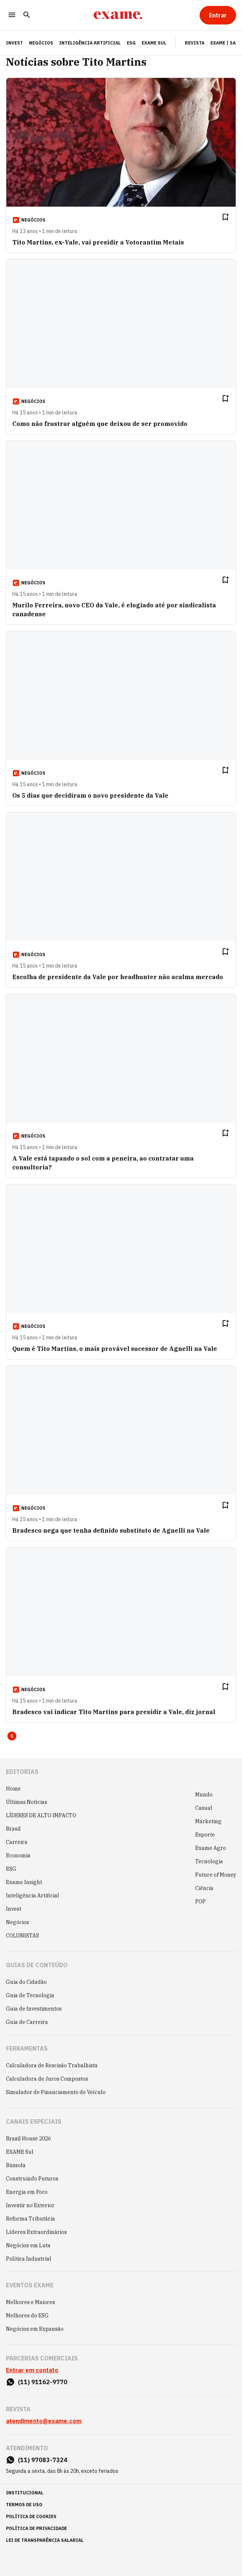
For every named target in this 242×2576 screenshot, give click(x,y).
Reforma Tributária (30, 2218)
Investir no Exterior (30, 2205)
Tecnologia (209, 1861)
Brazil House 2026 (28, 2138)
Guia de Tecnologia (30, 1995)
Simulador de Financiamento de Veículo (56, 2092)
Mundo (204, 1794)
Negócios (41, 43)
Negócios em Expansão (35, 2329)
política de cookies (31, 2516)
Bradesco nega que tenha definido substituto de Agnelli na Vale (111, 1530)
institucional (24, 2492)
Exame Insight (24, 1882)
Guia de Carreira (27, 2022)
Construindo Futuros (32, 2178)
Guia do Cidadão (26, 1982)
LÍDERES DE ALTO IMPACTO (41, 1815)
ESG (131, 43)
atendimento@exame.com (43, 2421)
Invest (13, 1909)
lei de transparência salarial (45, 2540)
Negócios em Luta (28, 2245)
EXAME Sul (154, 43)
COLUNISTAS (22, 1935)
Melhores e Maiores (30, 2302)
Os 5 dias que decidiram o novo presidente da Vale (90, 795)
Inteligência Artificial (90, 43)
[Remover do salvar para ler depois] (225, 217)
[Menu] (12, 15)
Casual (203, 1808)
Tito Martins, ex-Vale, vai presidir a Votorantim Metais (98, 242)
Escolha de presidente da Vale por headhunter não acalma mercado (117, 977)
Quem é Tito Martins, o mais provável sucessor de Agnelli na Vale (114, 1348)
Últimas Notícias (26, 1802)
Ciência (204, 1888)
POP (200, 1901)
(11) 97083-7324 (42, 2460)
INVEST (14, 43)
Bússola (16, 2165)
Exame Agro (210, 1848)
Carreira (17, 1842)
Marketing (208, 1821)
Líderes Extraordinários (36, 2232)
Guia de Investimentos (34, 2008)
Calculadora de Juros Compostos (47, 2078)
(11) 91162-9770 (42, 2382)
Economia (18, 1855)
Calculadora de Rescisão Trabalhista (52, 2065)
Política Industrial (28, 2258)
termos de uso (24, 2504)
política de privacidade (36, 2528)
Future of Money (215, 1874)
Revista (194, 43)
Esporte (205, 1834)
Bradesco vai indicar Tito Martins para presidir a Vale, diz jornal (113, 1712)
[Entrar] (218, 15)
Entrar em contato (32, 2370)
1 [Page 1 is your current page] (11, 1736)
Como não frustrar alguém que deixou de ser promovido (99, 423)
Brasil (13, 1828)
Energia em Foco (27, 2192)
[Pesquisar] (27, 15)
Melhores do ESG (27, 2315)
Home (13, 1788)
